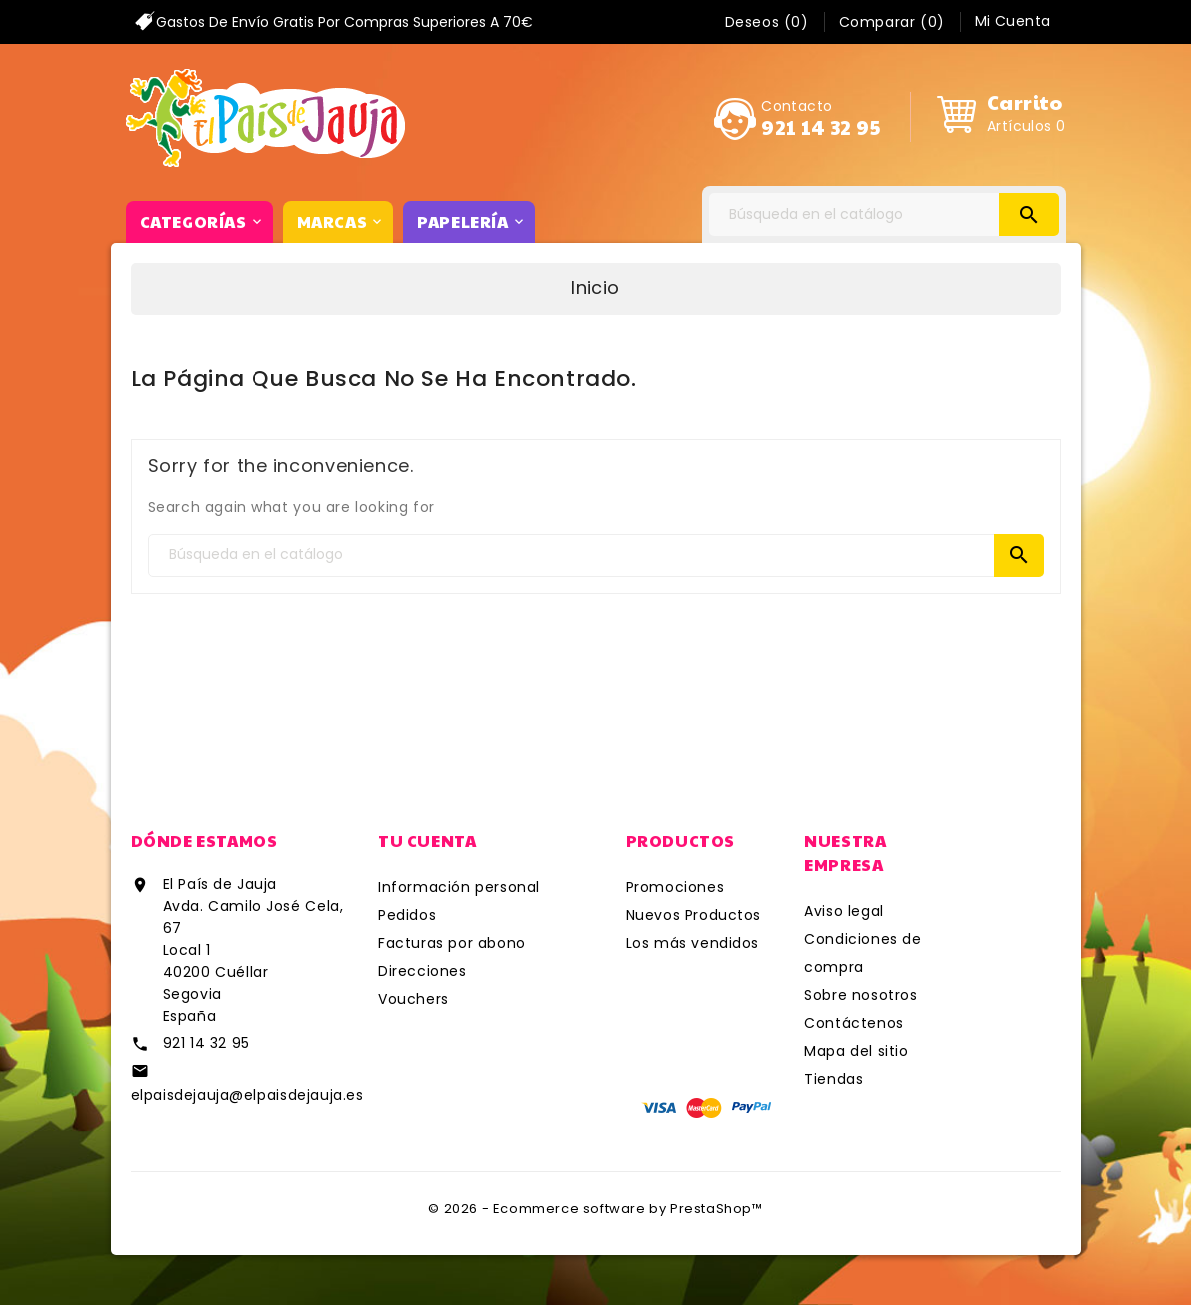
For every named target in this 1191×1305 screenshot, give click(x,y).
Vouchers (413, 999)
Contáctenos (854, 1023)
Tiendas (833, 1079)
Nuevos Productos (694, 915)
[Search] (884, 214)
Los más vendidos (693, 943)
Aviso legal (844, 911)
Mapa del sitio (856, 1051)
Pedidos (407, 915)
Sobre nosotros (860, 995)
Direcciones (422, 971)
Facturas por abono (452, 943)
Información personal (459, 887)
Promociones (675, 887)
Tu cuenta (427, 840)
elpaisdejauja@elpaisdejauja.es (247, 1095)
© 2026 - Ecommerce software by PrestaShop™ (595, 1208)
